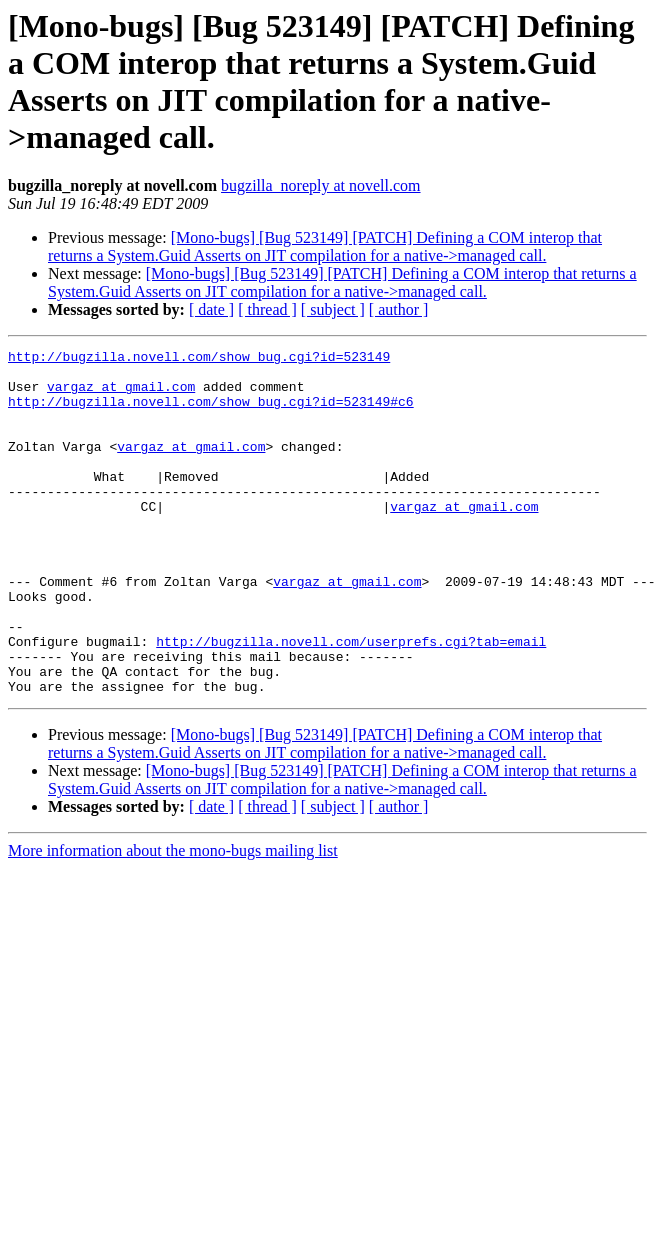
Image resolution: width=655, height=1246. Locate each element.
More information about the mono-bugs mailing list (173, 919)
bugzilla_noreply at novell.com (321, 185)
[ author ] (399, 309)
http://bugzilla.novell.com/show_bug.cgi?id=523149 (199, 359)
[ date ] (211, 309)
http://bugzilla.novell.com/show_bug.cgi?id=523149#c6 (211, 413)
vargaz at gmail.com (121, 395)
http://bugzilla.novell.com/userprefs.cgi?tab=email (351, 701)
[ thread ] (267, 309)
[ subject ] (333, 309)
